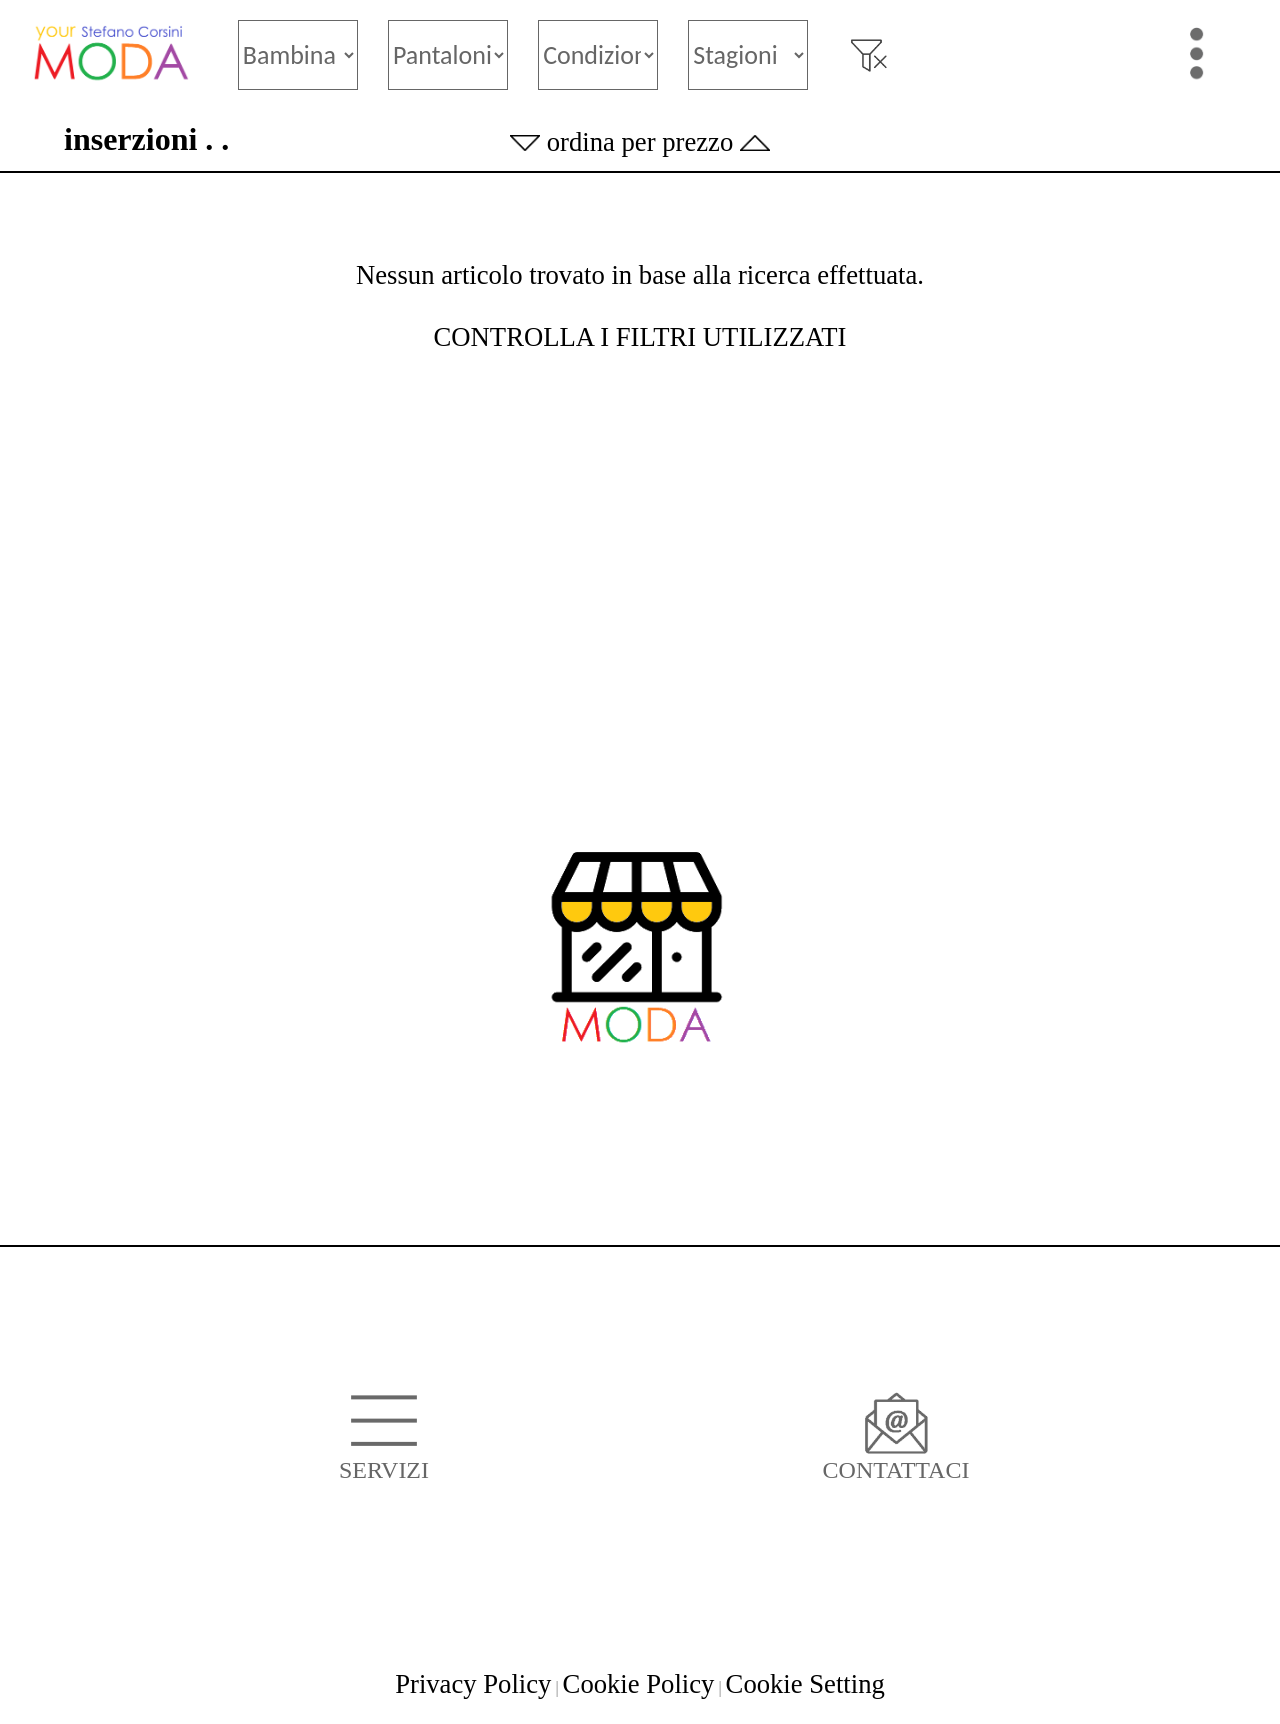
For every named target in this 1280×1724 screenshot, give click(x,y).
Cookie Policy (639, 1684)
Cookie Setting (805, 1684)
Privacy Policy (473, 1684)
